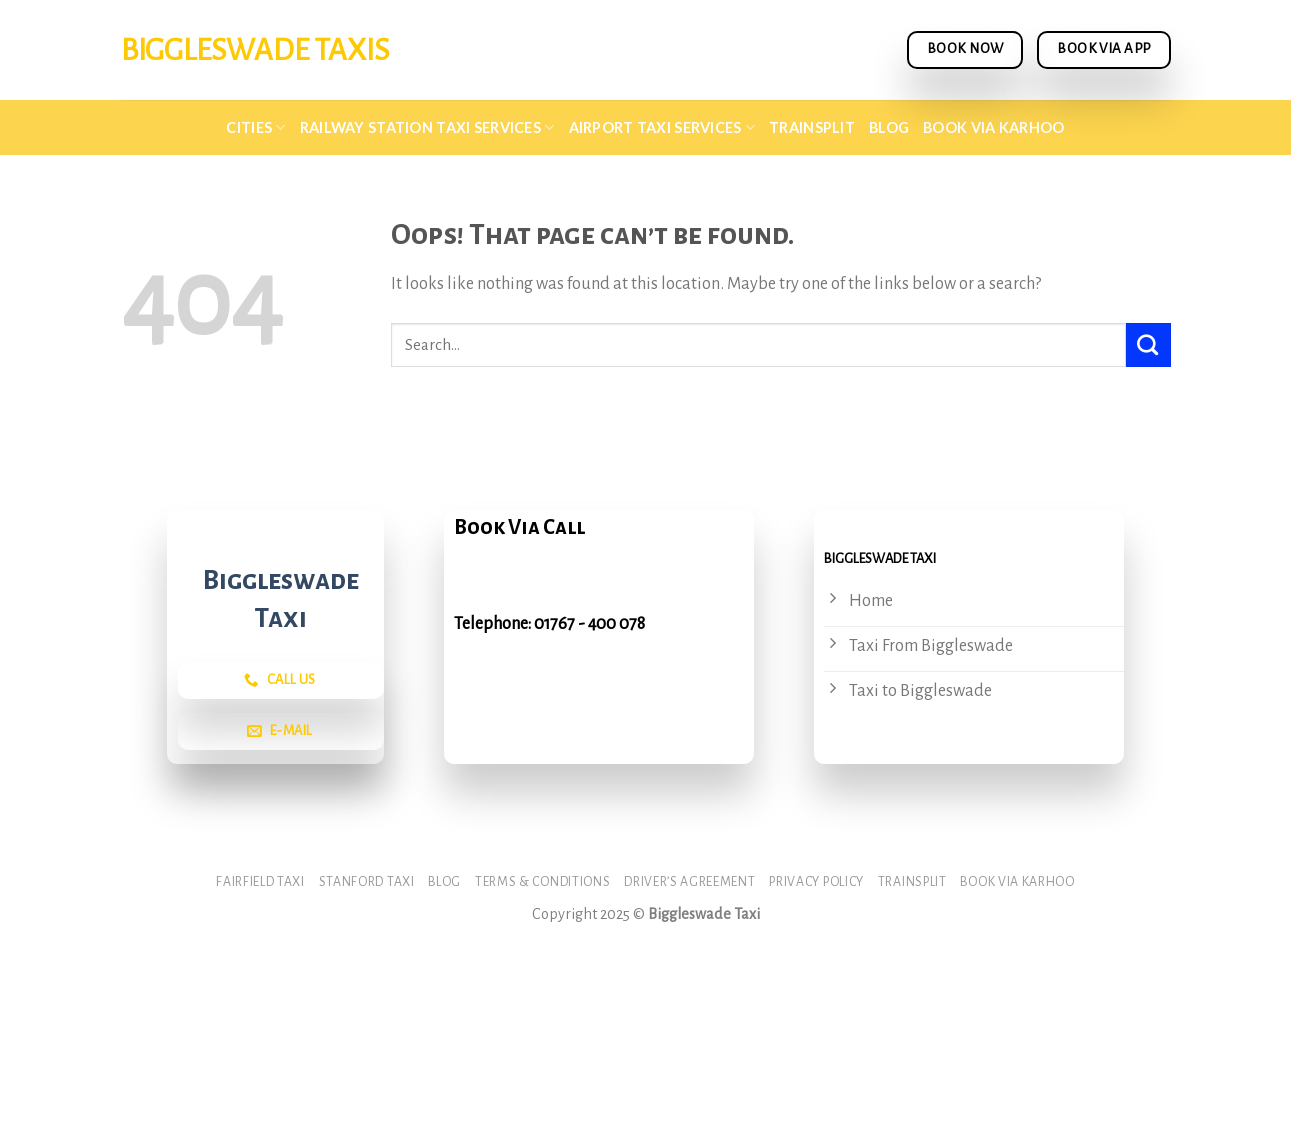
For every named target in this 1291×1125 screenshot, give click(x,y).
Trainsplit (812, 127)
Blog (889, 127)
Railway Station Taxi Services (427, 127)
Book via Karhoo (993, 127)
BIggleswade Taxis (255, 50)
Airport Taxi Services (662, 127)
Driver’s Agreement (689, 882)
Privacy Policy (816, 882)
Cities (255, 127)
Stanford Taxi (367, 882)
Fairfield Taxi (260, 882)
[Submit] (1148, 345)
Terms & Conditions (542, 882)
